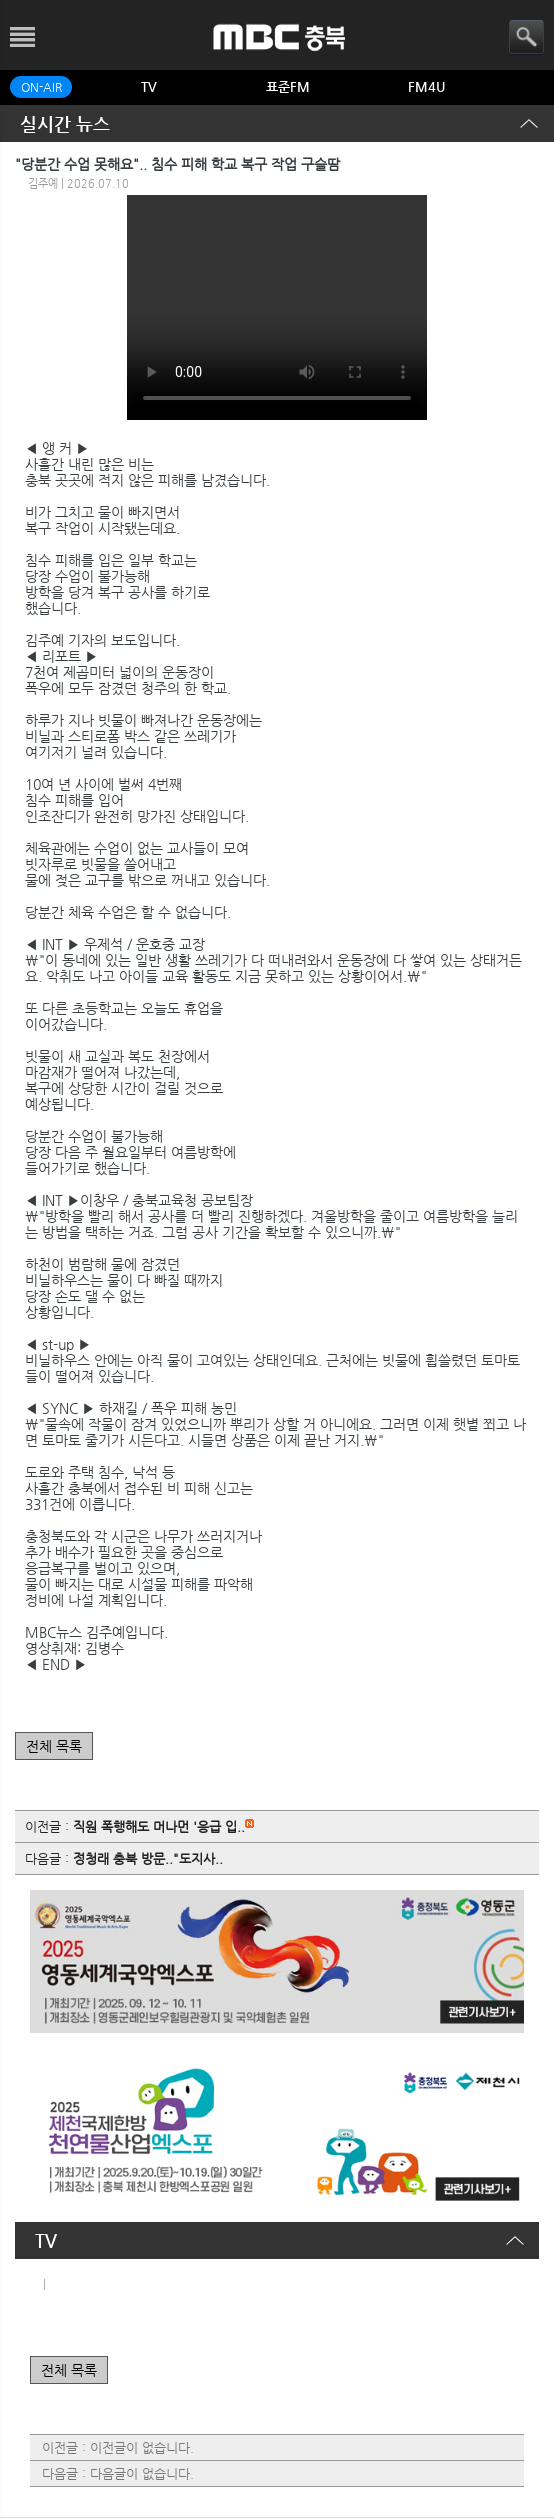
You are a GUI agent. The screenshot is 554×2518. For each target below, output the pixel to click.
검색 (526, 37)
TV (149, 86)
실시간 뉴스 (65, 123)
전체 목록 (54, 1746)
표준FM (288, 86)
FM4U (426, 86)
